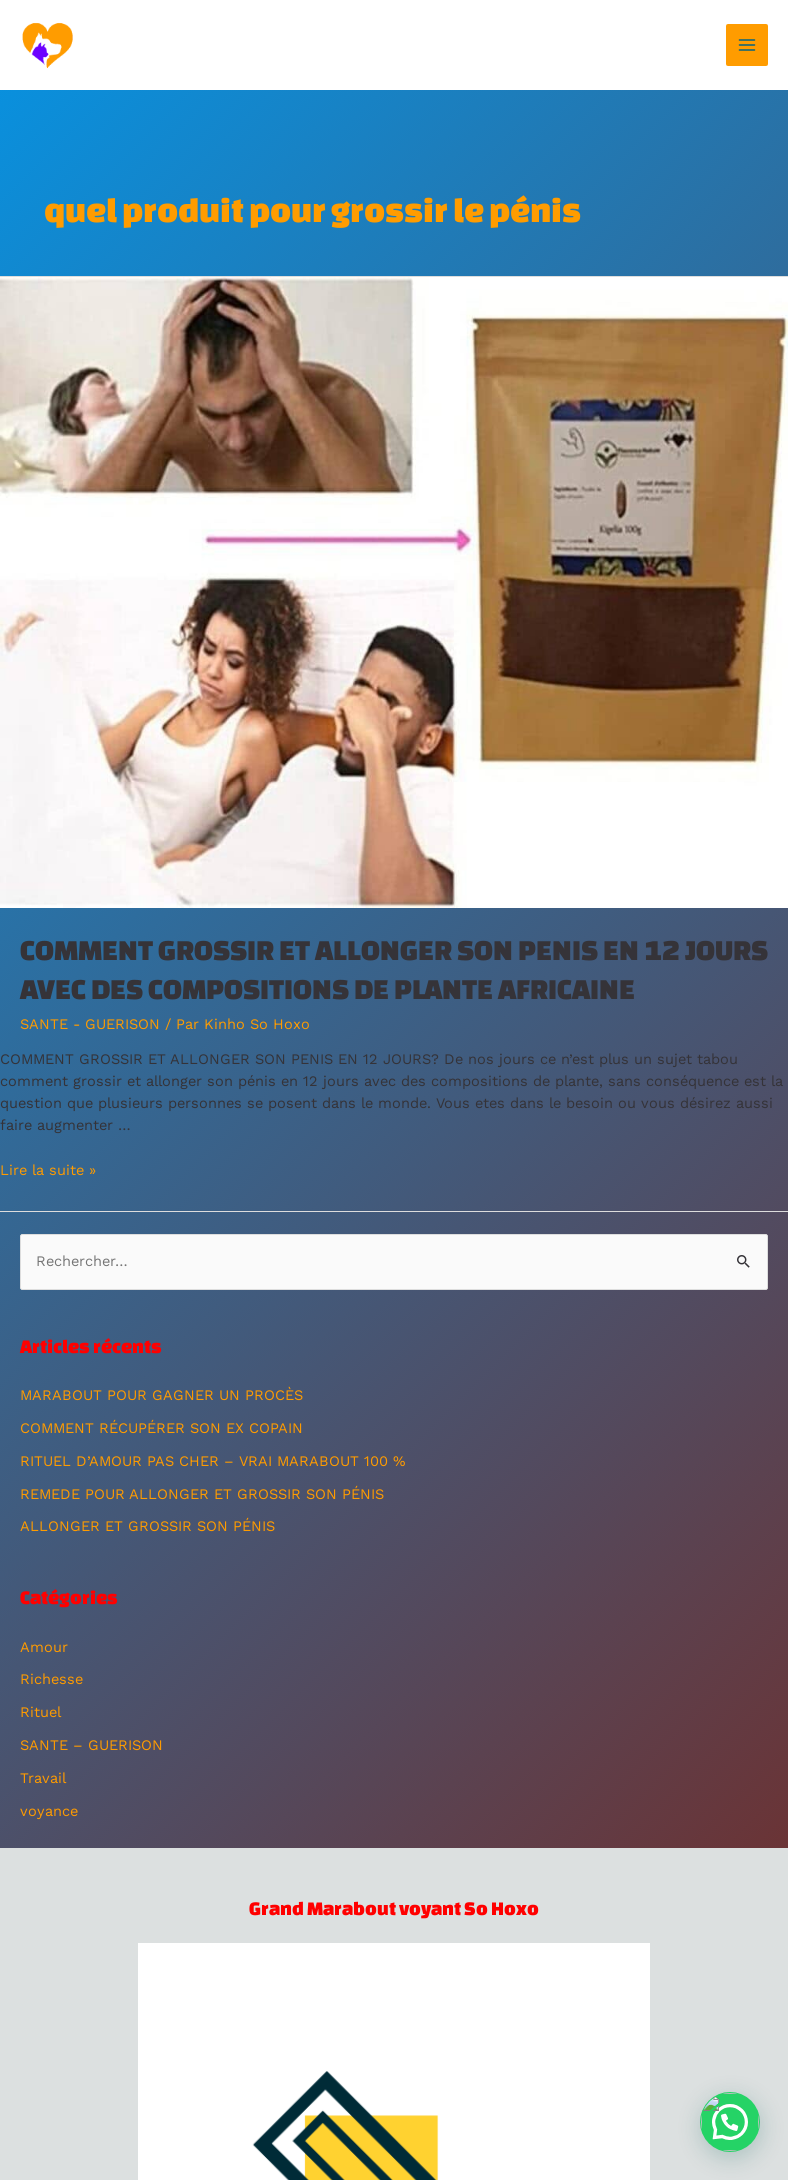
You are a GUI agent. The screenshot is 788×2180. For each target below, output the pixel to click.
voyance (49, 1811)
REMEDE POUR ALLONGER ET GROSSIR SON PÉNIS (202, 1494)
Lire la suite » (48, 1170)
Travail (43, 1778)
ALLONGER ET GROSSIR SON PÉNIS (147, 1526)
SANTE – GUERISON (91, 1745)
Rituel (40, 1712)
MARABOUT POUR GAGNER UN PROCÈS (161, 1395)
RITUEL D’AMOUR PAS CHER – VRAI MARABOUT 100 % (212, 1461)
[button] (730, 2122)
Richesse (51, 1679)
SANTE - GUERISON (90, 1024)
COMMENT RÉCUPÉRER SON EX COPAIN (161, 1428)
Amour (44, 1647)
